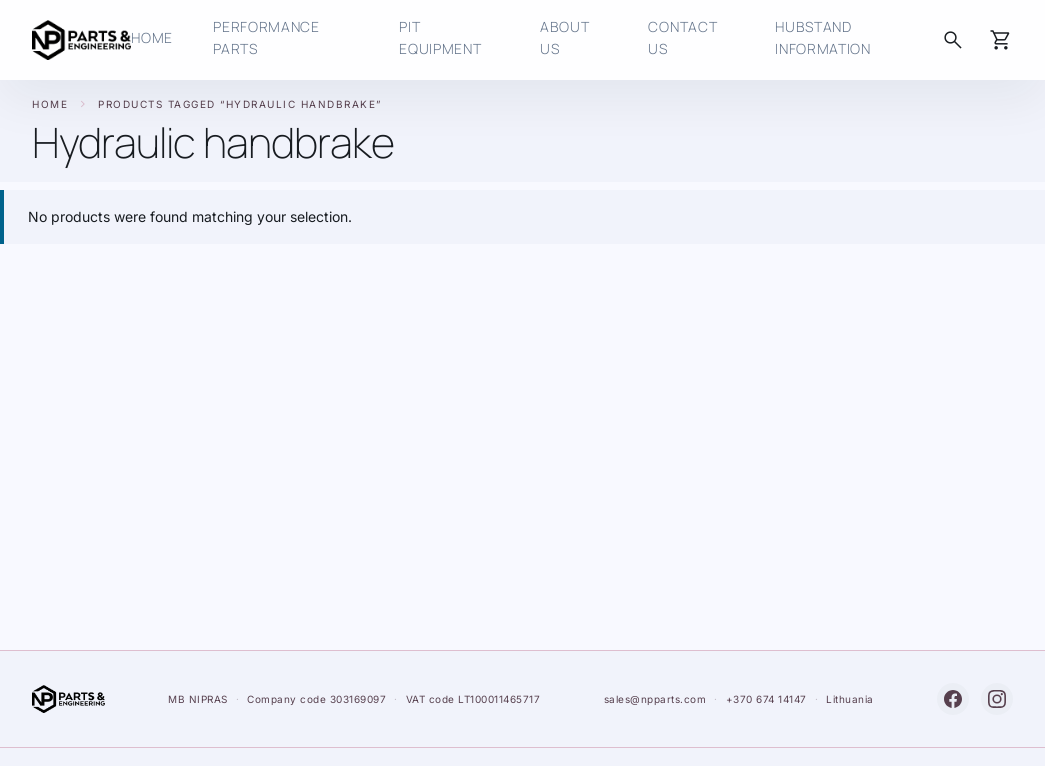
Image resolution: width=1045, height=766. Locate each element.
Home (50, 104)
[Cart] (1001, 40)
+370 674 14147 (766, 699)
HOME (152, 37)
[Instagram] (997, 699)
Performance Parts (266, 37)
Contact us (682, 37)
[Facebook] (953, 699)
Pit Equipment (440, 37)
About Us (565, 37)
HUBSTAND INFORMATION (823, 37)
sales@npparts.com (655, 699)
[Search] (953, 40)
